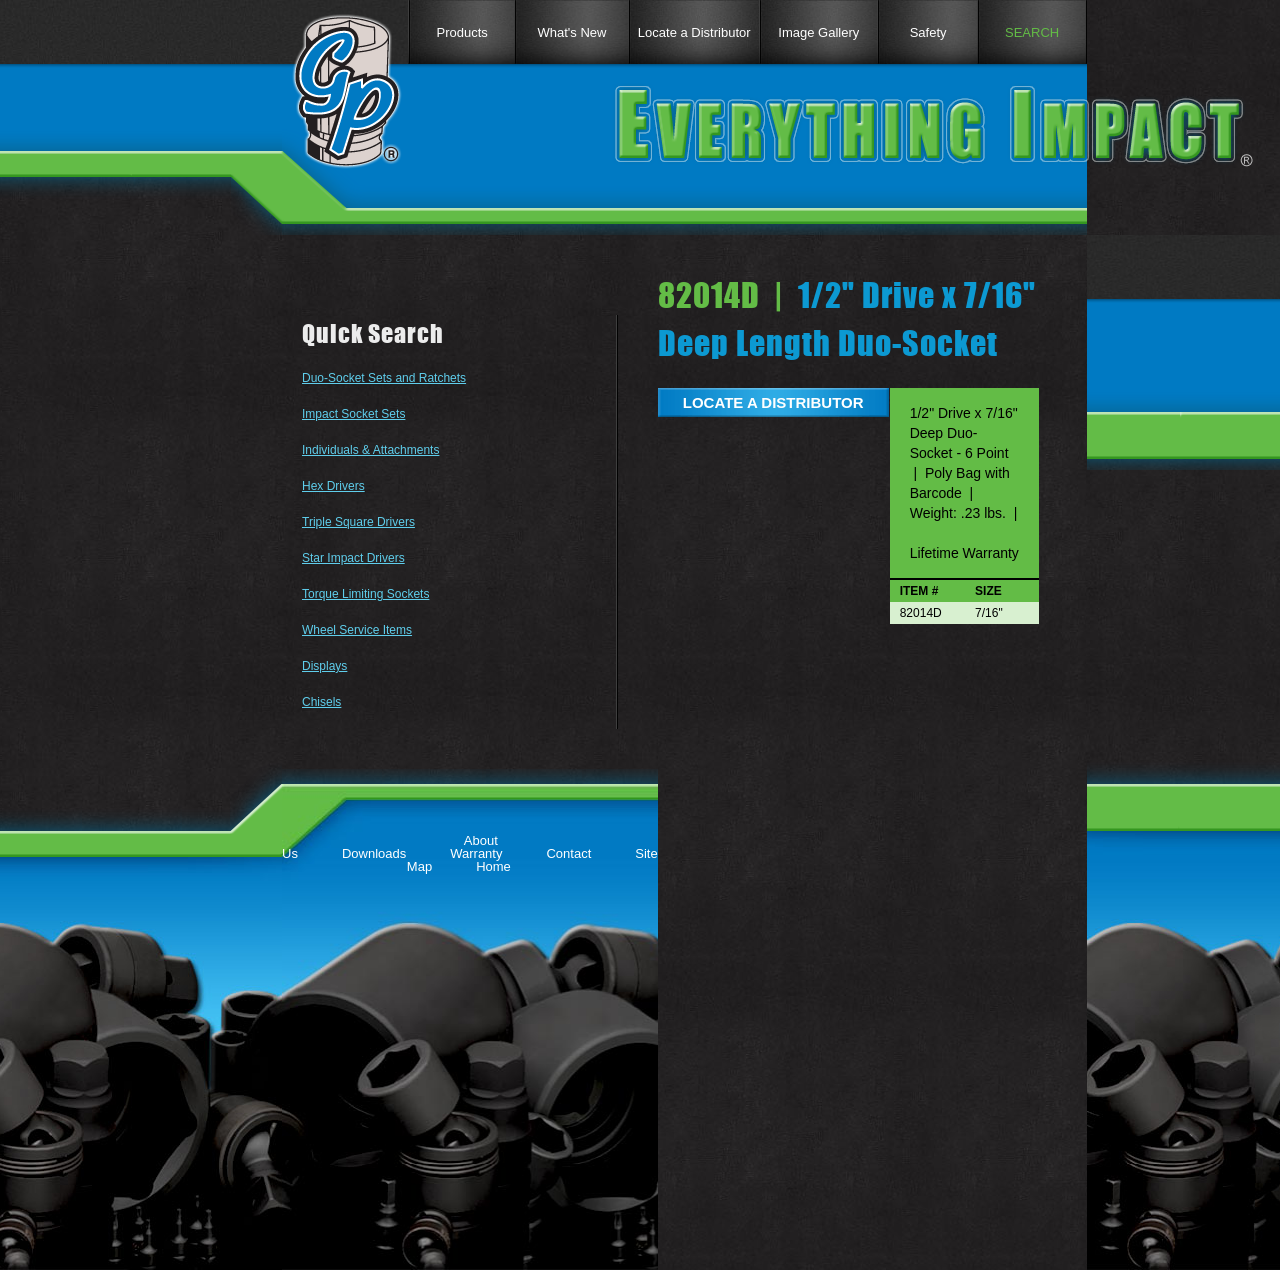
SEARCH (1032, 32)
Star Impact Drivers (353, 558)
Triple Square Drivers (358, 522)
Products (461, 32)
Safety (928, 32)
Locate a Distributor (694, 32)
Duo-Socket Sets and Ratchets (384, 378)
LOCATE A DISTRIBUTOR (773, 402)
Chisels (321, 702)
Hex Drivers (333, 486)
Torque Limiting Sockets (365, 594)
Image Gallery (818, 32)
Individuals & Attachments (370, 450)
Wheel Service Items (357, 630)
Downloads (374, 853)
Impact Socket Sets (353, 414)
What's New (572, 32)
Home (493, 866)
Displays (324, 666)
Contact (568, 853)
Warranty (476, 853)
